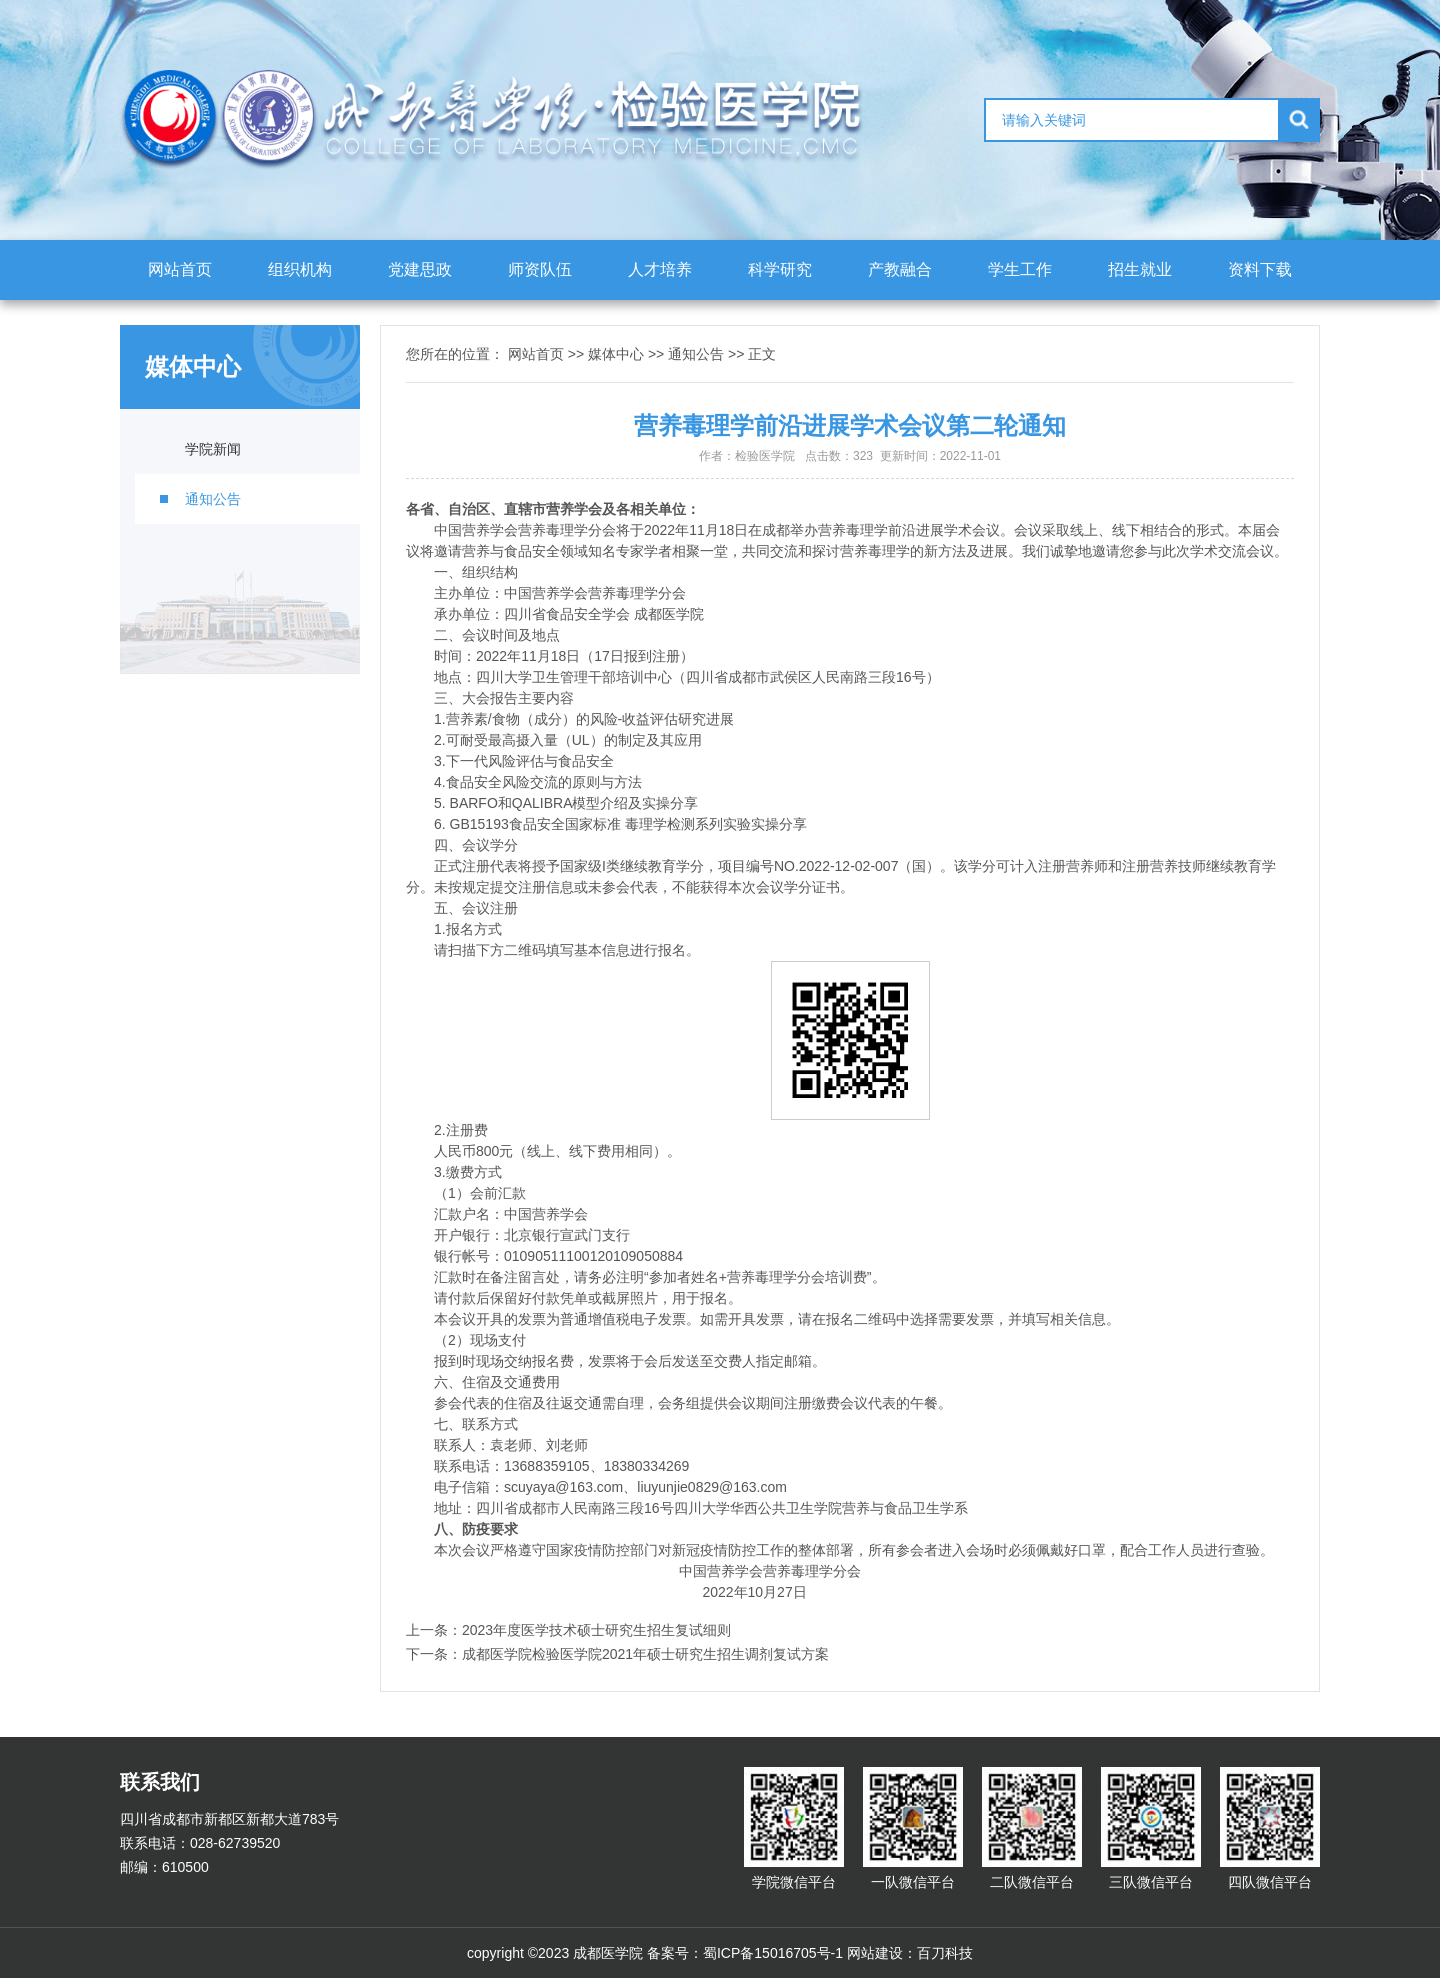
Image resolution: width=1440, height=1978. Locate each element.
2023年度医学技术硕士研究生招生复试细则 (596, 1630)
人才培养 (660, 269)
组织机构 (300, 269)
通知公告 (213, 499)
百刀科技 (945, 1953)
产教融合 (900, 269)
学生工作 (1020, 269)
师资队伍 (540, 269)
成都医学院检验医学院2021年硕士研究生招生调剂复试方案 (645, 1654)
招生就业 (1140, 269)
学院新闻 (213, 449)
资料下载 (1260, 269)
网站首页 (180, 269)
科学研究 (780, 269)
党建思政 (420, 269)
